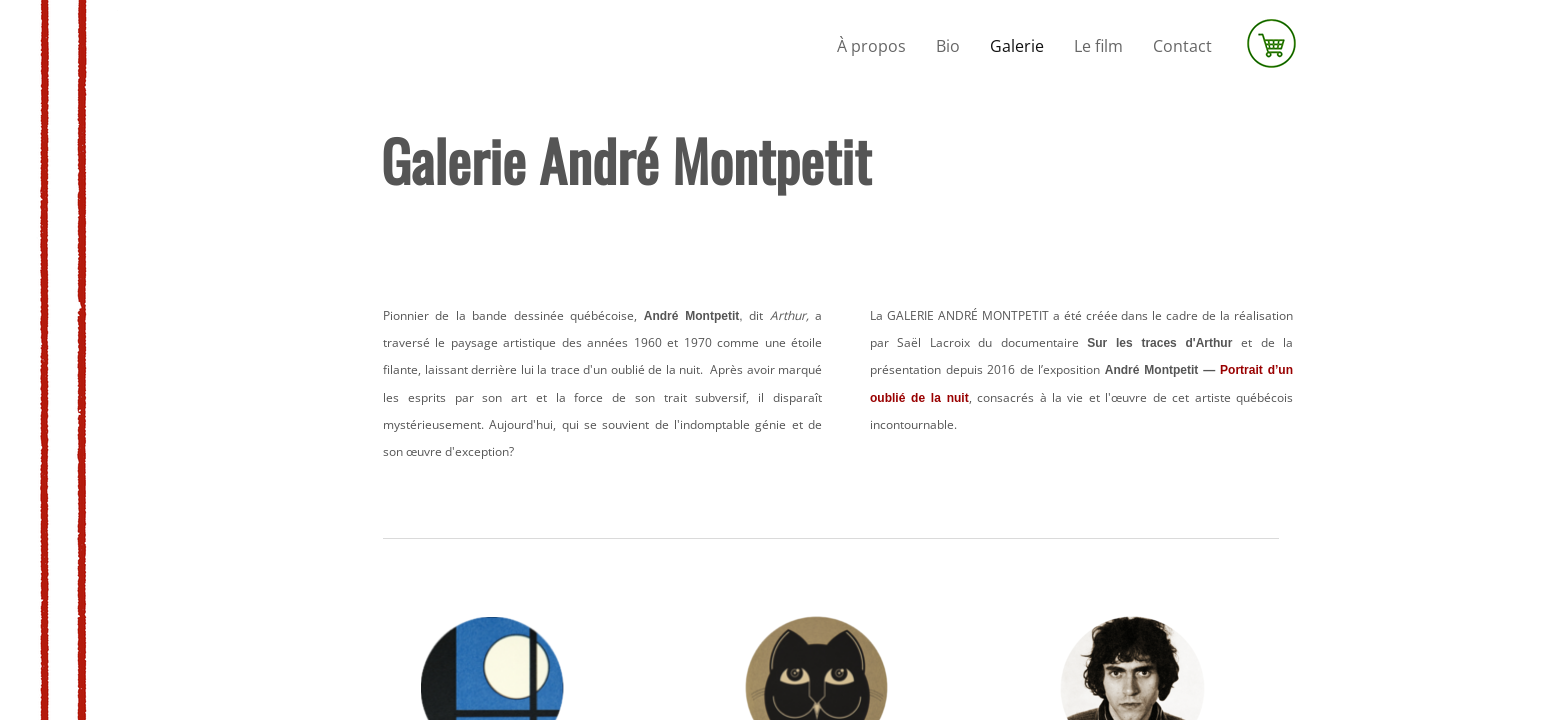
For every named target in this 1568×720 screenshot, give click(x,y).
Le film (1098, 46)
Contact (1182, 46)
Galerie (1017, 46)
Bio (948, 46)
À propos (871, 46)
